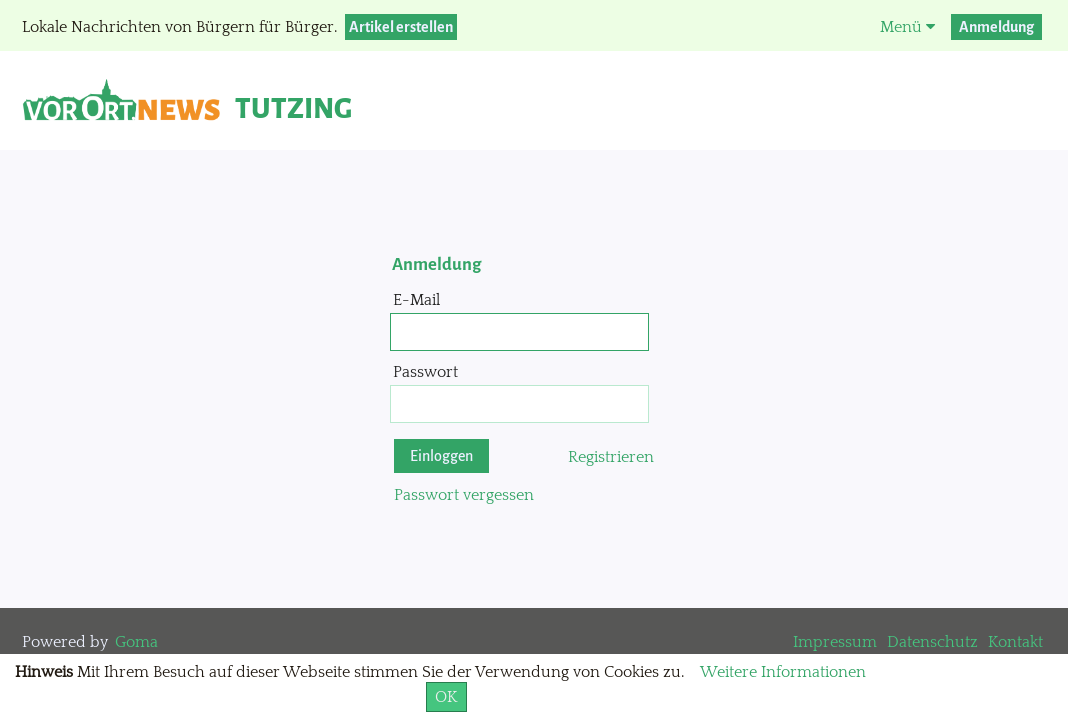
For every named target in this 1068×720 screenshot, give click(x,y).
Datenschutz (932, 642)
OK (446, 697)
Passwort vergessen (464, 495)
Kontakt (1015, 642)
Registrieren (611, 457)
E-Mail (416, 300)
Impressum (835, 642)
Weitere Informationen (783, 672)
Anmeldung (996, 27)
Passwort (425, 372)
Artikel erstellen (401, 27)
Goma (136, 642)
